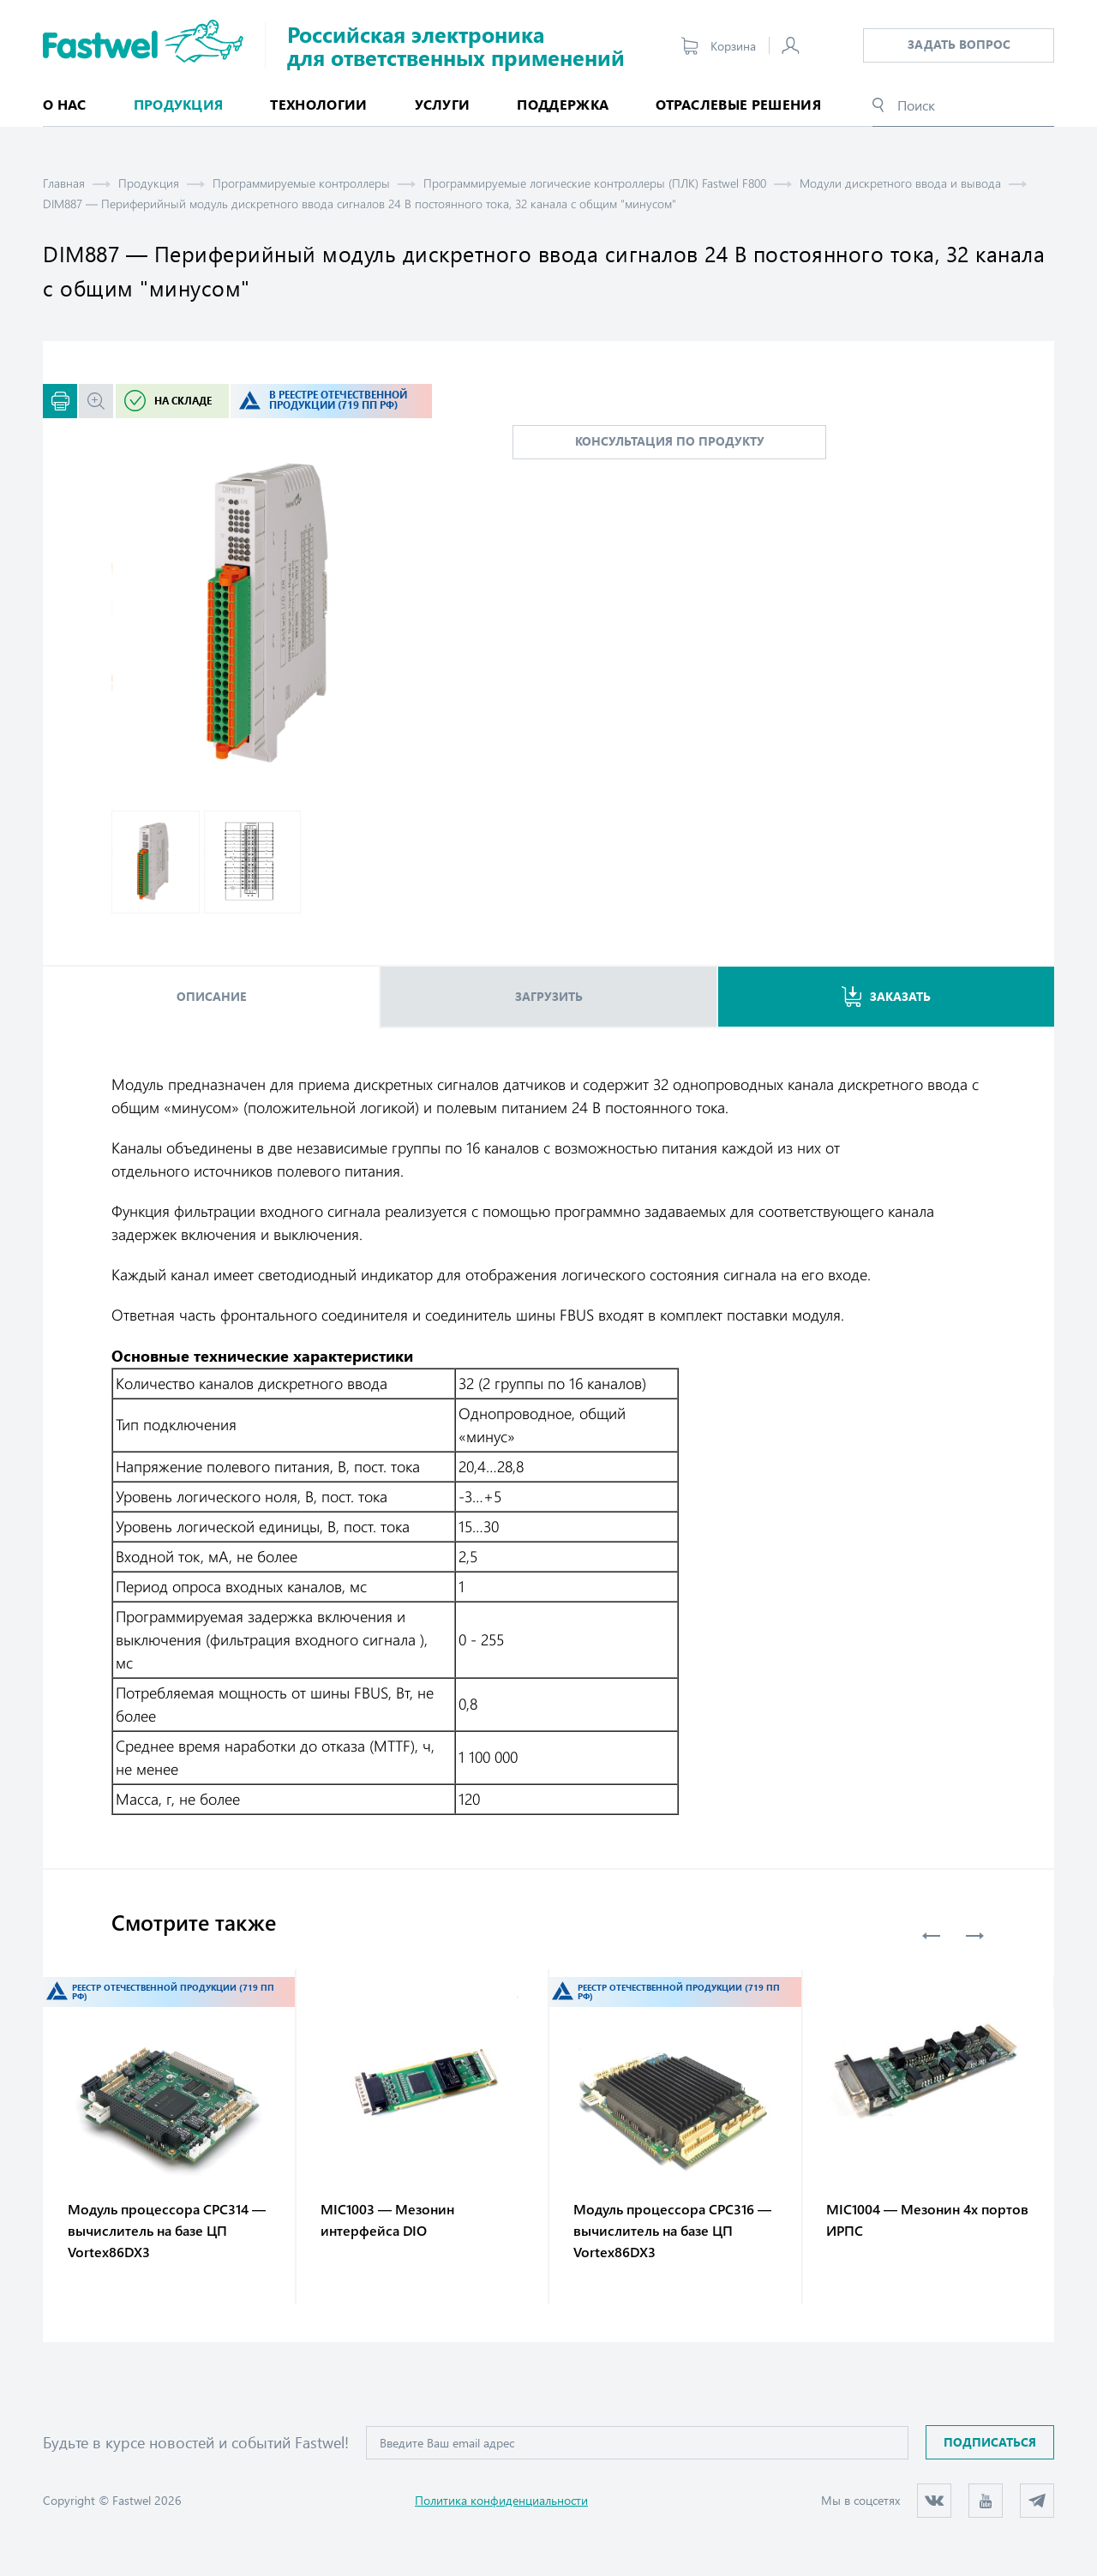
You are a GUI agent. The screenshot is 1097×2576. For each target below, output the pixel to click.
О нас (65, 104)
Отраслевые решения (738, 104)
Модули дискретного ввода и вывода (900, 183)
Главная (64, 183)
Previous (931, 1936)
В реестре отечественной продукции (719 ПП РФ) (338, 400)
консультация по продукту (669, 441)
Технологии (318, 104)
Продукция (148, 183)
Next (974, 1936)
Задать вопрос (959, 44)
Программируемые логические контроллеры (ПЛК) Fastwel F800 (594, 183)
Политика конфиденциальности (501, 2500)
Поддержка (562, 104)
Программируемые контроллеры (301, 183)
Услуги (443, 104)
